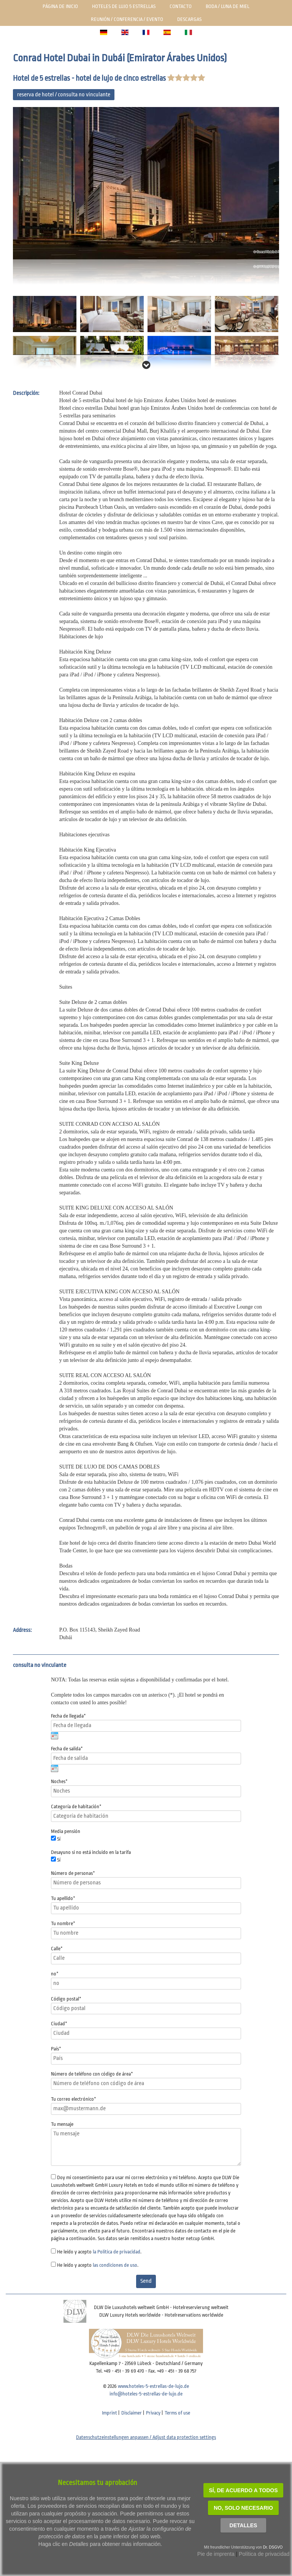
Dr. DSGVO (273, 2547)
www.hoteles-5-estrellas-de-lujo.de (153, 2386)
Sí (58, 1839)
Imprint (109, 2413)
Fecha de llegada (68, 1716)
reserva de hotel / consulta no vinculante (63, 94)
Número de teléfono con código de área (92, 2074)
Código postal (66, 1999)
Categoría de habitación (76, 1806)
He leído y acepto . (99, 2252)
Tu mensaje (62, 2124)
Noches (59, 1781)
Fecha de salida (67, 1748)
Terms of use (177, 2413)
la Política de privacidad (116, 2252)
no (55, 1974)
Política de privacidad (264, 2554)
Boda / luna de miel (227, 6)
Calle (57, 1948)
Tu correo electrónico (73, 2099)
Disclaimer (131, 2413)
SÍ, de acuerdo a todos (243, 2490)
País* (56, 2049)
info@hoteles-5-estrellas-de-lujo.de (146, 2394)
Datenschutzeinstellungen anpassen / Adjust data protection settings (146, 2437)
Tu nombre (63, 1923)
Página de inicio (60, 6)
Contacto (181, 6)
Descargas (189, 19)
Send (146, 2281)
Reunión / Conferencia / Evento (127, 19)
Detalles (243, 2525)
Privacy (153, 2413)
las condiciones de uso (115, 2265)
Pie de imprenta (216, 2554)
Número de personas (73, 1873)
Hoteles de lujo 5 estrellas (124, 6)
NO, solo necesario (243, 2508)
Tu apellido (63, 1898)
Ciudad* (59, 2023)
